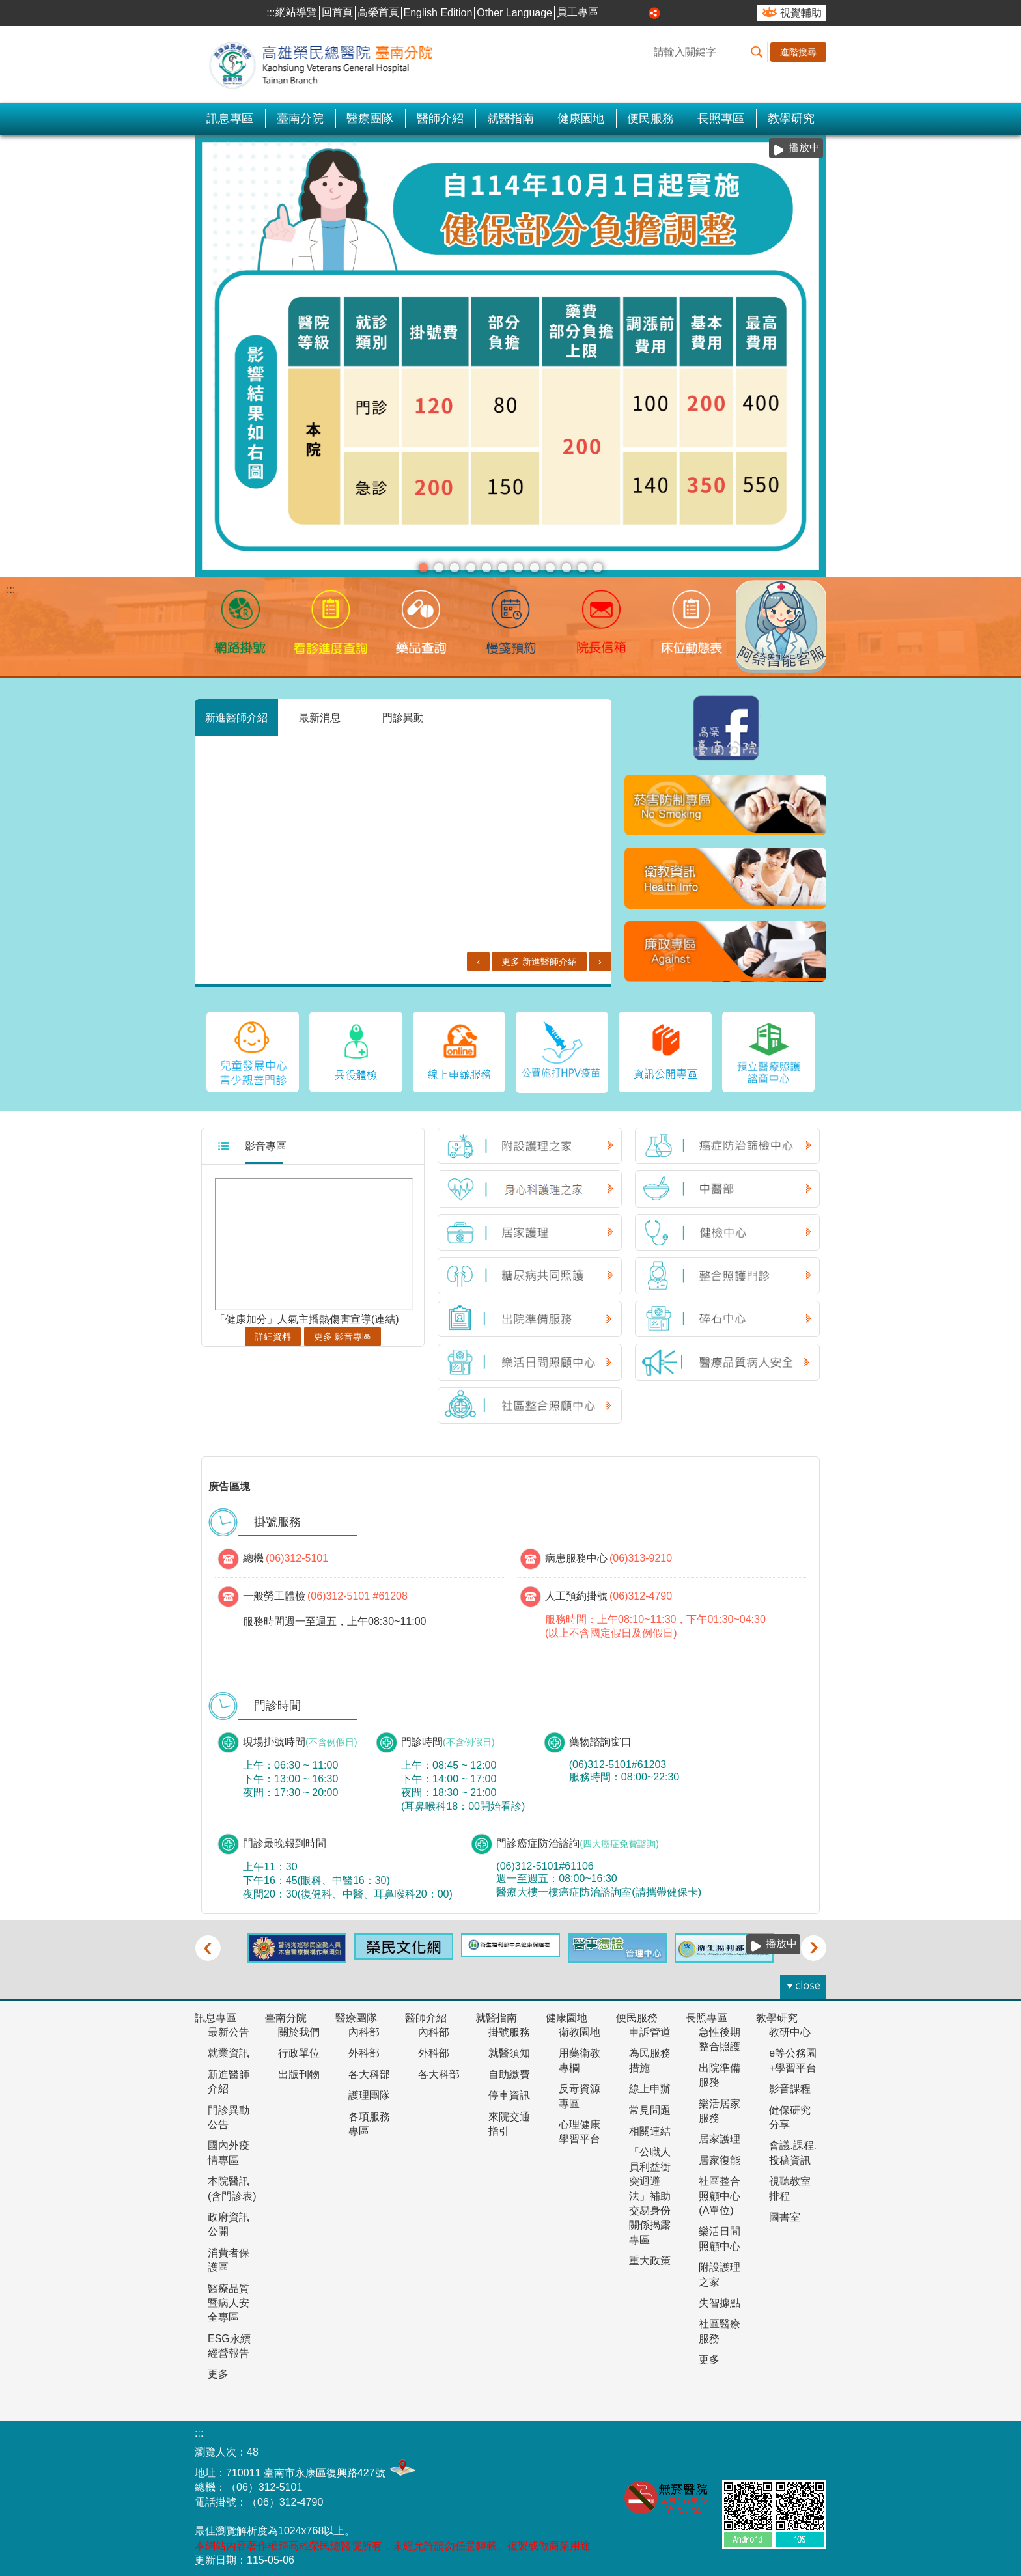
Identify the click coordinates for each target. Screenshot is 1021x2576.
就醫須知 (509, 2048)
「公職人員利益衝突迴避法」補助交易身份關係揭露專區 (650, 2191)
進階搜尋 (798, 52)
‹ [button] (208, 1943)
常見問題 (650, 2105)
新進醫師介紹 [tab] (236, 717)
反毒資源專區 (579, 2091)
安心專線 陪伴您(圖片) (438, 567)
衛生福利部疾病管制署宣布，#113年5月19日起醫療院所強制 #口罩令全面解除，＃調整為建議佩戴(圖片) (566, 567)
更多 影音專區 (342, 1331)
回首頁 (337, 12)
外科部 (364, 2048)
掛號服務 (509, 2026)
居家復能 (719, 2155)
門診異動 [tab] (403, 717)
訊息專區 (229, 118)
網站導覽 (296, 12)
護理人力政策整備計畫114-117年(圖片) (486, 567)
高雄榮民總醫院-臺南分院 (328, 64)
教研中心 (790, 2026)
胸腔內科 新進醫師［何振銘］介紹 (407, 759)
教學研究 (791, 118)
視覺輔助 (801, 12)
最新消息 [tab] (320, 717)
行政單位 (299, 2048)
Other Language (514, 12)
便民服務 (650, 118)
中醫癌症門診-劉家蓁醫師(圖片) (470, 567)
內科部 (364, 2026)
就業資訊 (228, 2048)
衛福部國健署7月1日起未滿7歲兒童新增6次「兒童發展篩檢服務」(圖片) (534, 567)
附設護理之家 (719, 2269)
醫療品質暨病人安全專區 (228, 2298)
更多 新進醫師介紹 (539, 933)
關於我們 (299, 2026)
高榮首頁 (378, 12)
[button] (757, 52)
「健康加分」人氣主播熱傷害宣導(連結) (307, 1314)
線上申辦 (650, 2084)
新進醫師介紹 (228, 2076)
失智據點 (719, 2297)
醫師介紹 (440, 118)
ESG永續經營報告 (229, 2340)
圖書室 (784, 2211)
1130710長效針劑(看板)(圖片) (502, 567)
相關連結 (650, 2125)
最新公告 (228, 2026)
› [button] (813, 1943)
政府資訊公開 (228, 2219)
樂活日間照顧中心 (719, 2234)
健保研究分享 (790, 2112)
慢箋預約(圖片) (454, 567)
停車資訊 (509, 2090)
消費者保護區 (228, 2254)
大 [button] (640, 13)
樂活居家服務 (719, 2105)
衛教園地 (579, 2026)
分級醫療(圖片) (423, 567)
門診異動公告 (228, 2112)
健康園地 (580, 118)
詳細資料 (273, 1331)
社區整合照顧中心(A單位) (719, 2191)
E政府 (809, 2443)
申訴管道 (650, 2026)
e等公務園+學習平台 (793, 2055)
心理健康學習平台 (579, 2126)
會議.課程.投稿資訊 (793, 2148)
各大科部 (369, 2069)
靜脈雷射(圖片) (518, 567)
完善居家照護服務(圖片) (597, 567)
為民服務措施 (650, 2055)
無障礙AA (744, 2446)
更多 (218, 2369)
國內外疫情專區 (228, 2148)
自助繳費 (509, 2069)
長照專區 (720, 118)
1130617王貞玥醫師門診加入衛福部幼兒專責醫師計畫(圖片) (550, 567)
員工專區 (577, 12)
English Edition (438, 12)
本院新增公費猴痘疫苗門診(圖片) (582, 567)
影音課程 (790, 2084)
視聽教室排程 (790, 2183)
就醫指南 (510, 118)
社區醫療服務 (719, 2326)
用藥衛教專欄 (579, 2055)
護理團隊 (369, 2090)
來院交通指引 (509, 2118)
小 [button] (611, 13)
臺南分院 (300, 118)
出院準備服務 (719, 2070)
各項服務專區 (369, 2118)
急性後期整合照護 (719, 2034)
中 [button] (626, 13)
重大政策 (650, 2256)
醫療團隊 (369, 118)
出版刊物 (299, 2069)
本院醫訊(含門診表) (232, 2183)
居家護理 (719, 2134)
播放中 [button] (804, 147)
